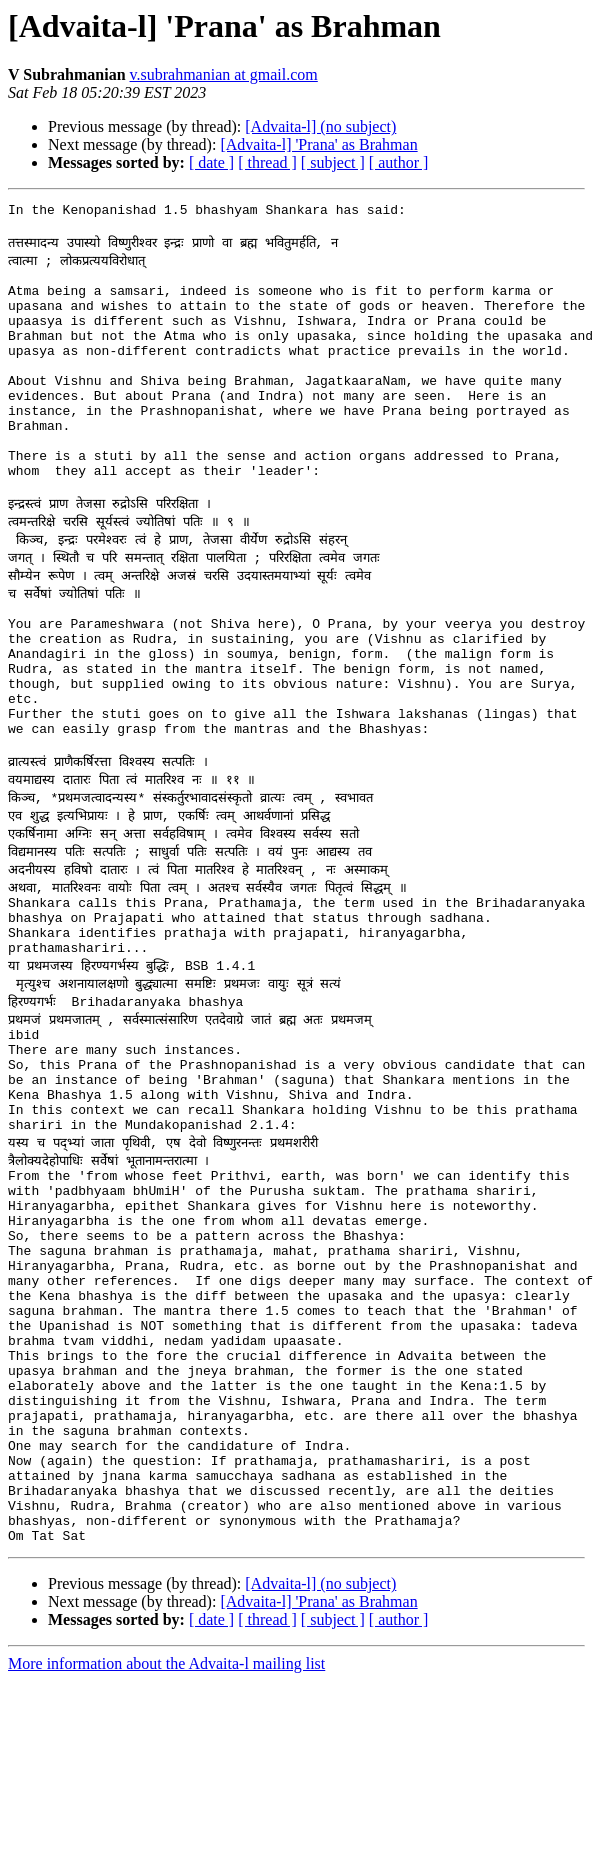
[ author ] (399, 162)
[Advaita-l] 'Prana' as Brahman (318, 144)
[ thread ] (267, 162)
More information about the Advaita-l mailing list (166, 1852)
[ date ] (211, 162)
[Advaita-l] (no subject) (320, 126)
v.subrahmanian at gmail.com (224, 74)
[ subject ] (333, 162)
